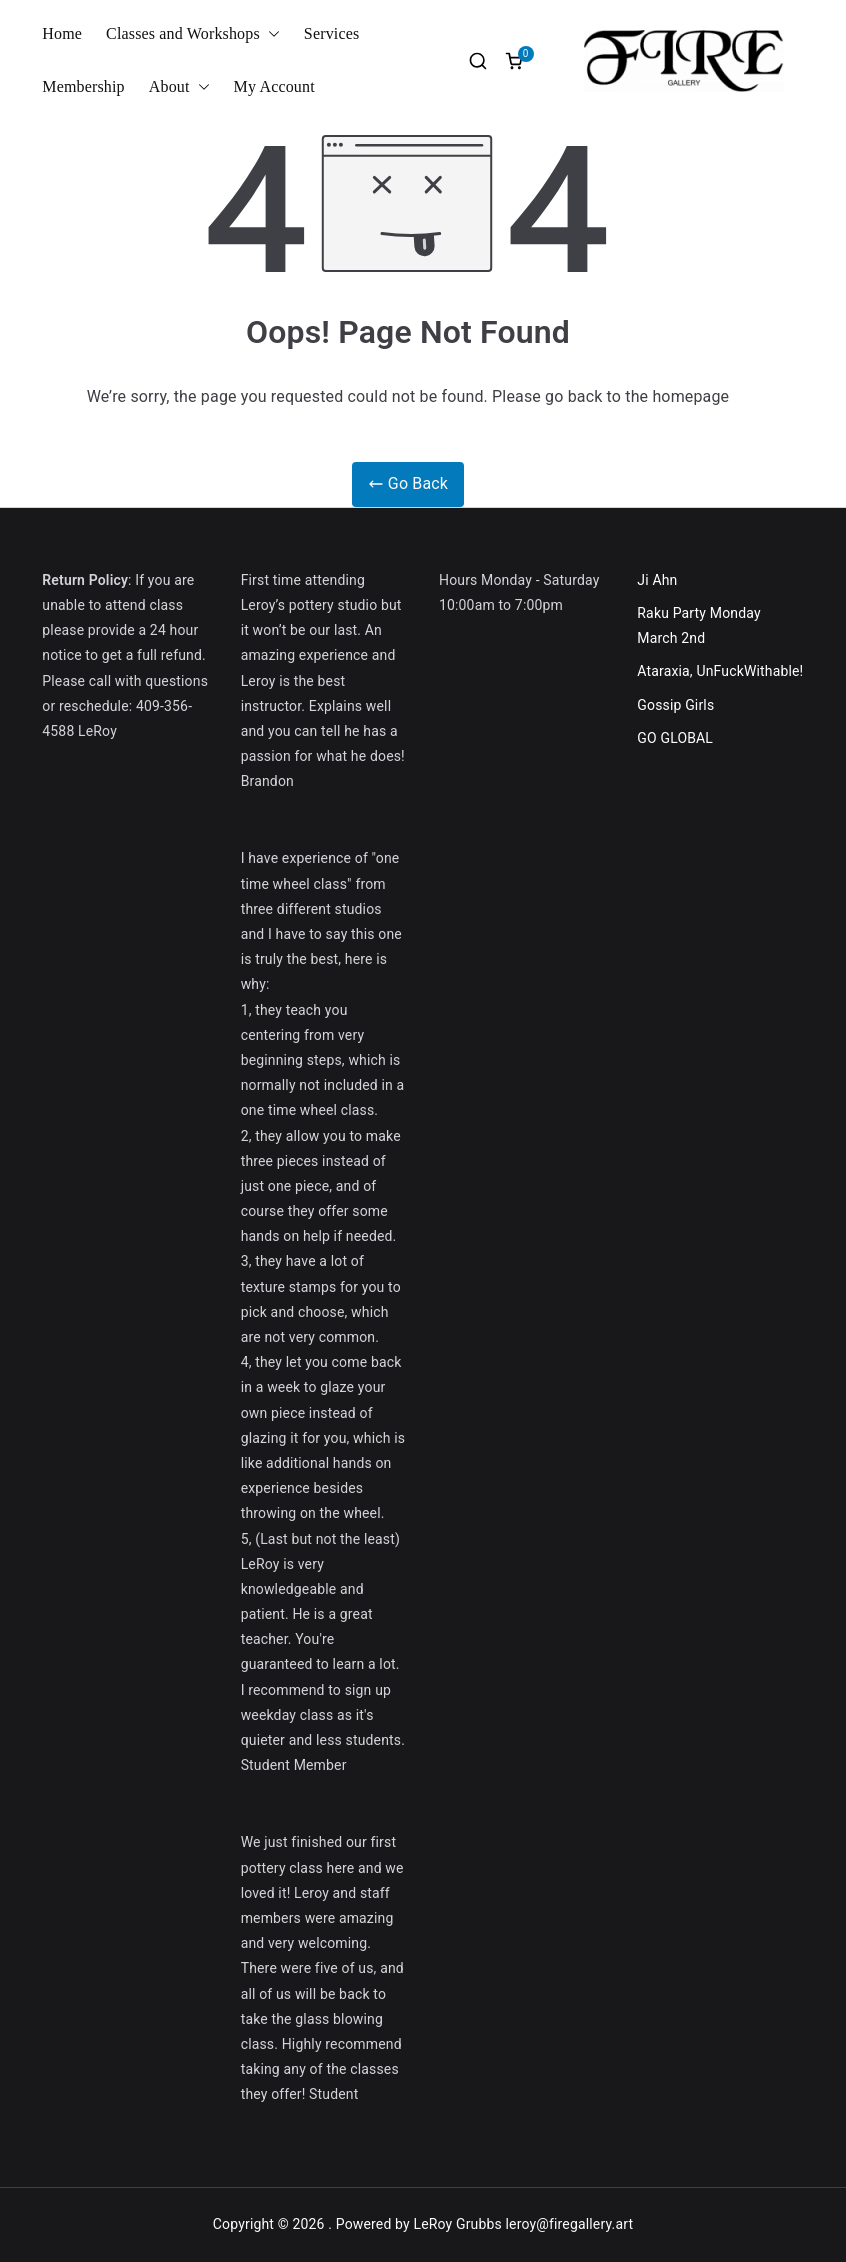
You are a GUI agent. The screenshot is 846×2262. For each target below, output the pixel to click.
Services (331, 33)
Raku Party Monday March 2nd (698, 625)
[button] (270, 34)
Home (62, 33)
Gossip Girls (675, 705)
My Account (274, 86)
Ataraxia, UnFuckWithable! (720, 671)
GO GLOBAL (675, 738)
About (179, 87)
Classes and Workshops (193, 34)
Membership (83, 86)
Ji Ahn (657, 580)
